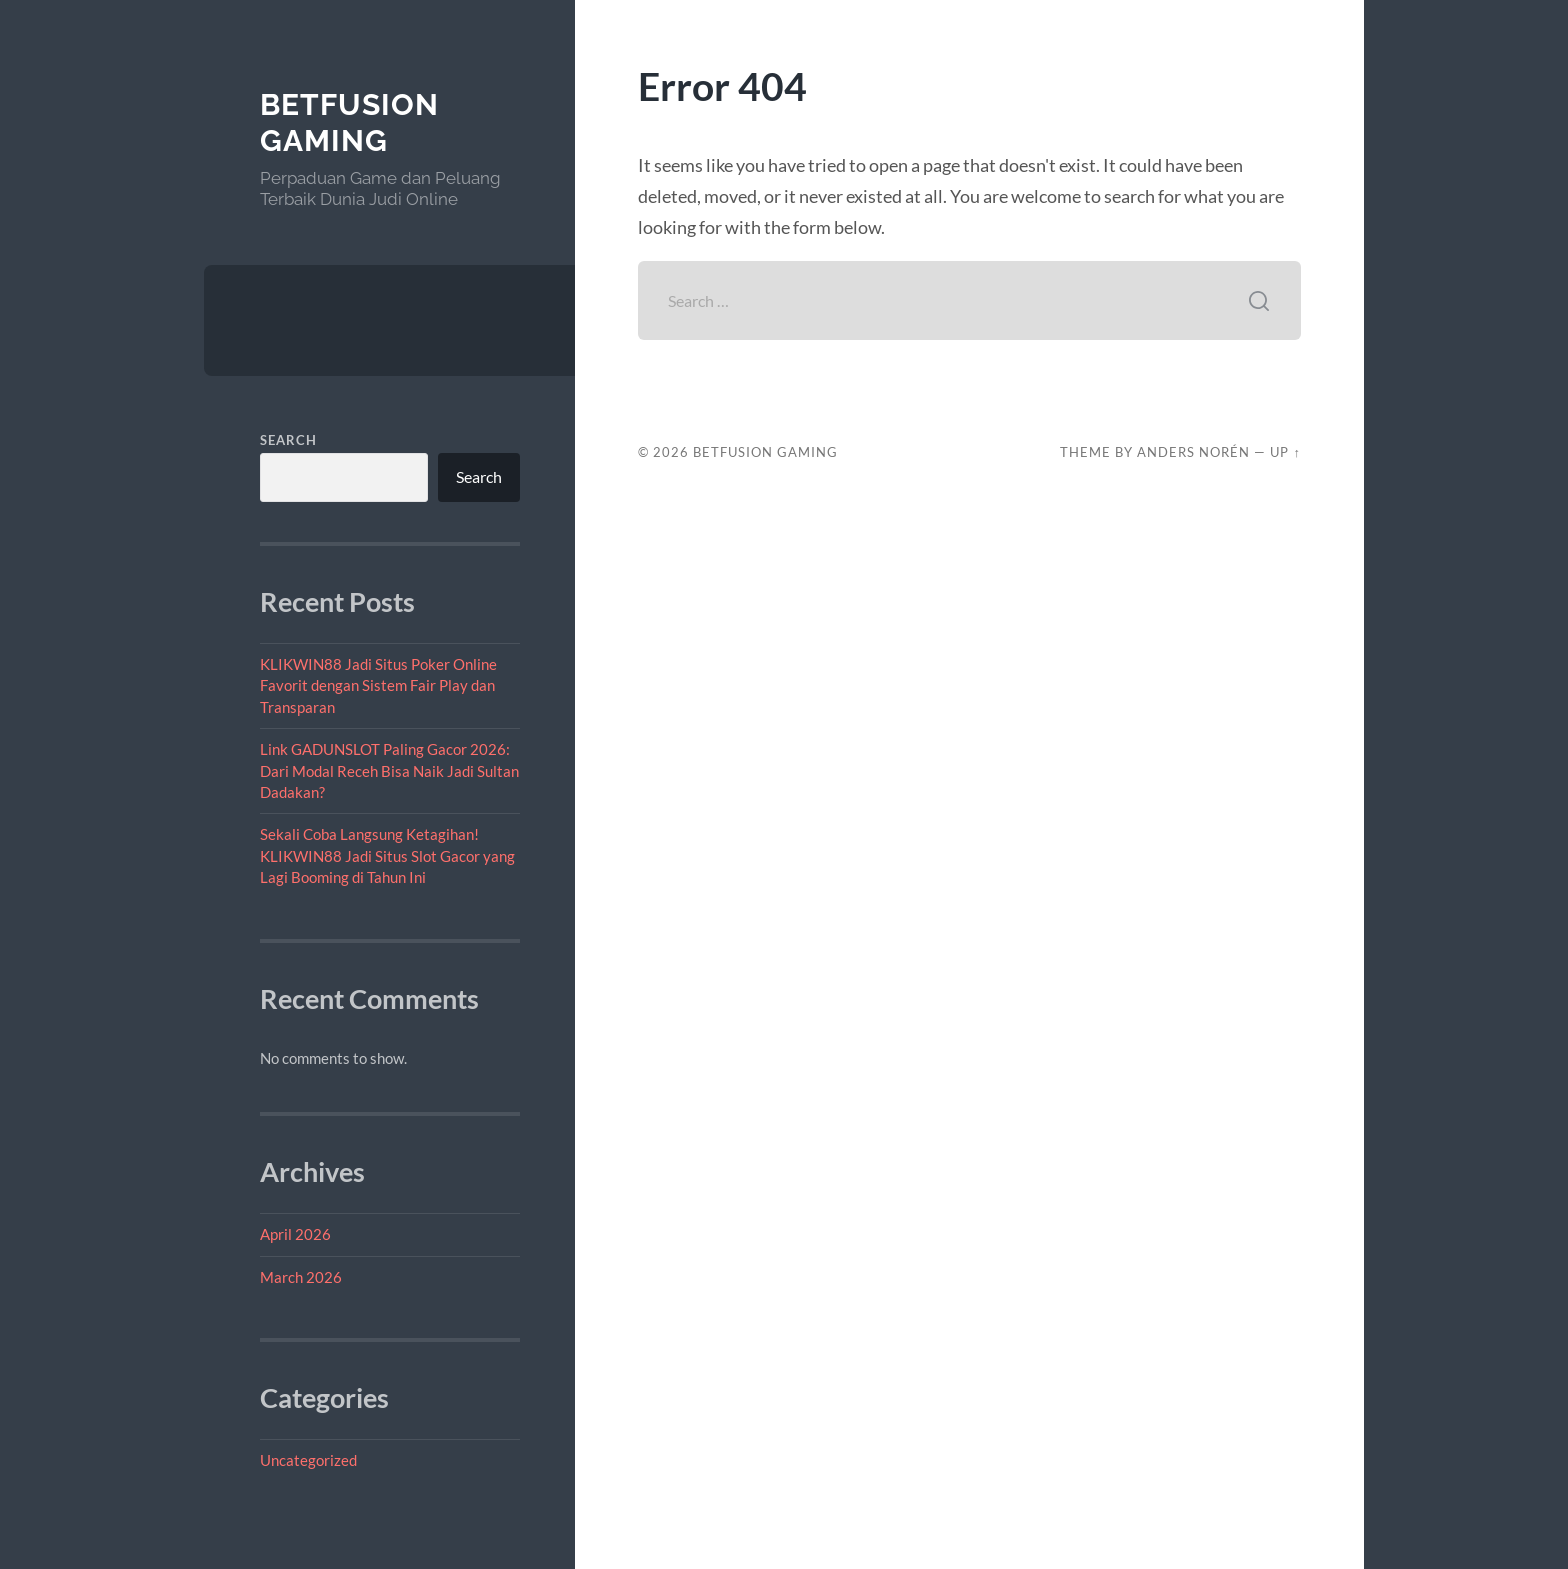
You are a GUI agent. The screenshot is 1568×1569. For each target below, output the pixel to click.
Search (288, 440)
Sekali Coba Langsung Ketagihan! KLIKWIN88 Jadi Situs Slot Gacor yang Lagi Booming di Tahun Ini (387, 855)
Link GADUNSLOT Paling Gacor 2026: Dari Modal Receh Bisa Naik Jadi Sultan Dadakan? (389, 770)
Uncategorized (308, 1460)
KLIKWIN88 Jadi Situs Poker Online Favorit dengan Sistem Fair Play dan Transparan (378, 685)
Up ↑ (1285, 452)
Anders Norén (1193, 452)
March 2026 (301, 1277)
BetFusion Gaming (349, 122)
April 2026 (295, 1234)
